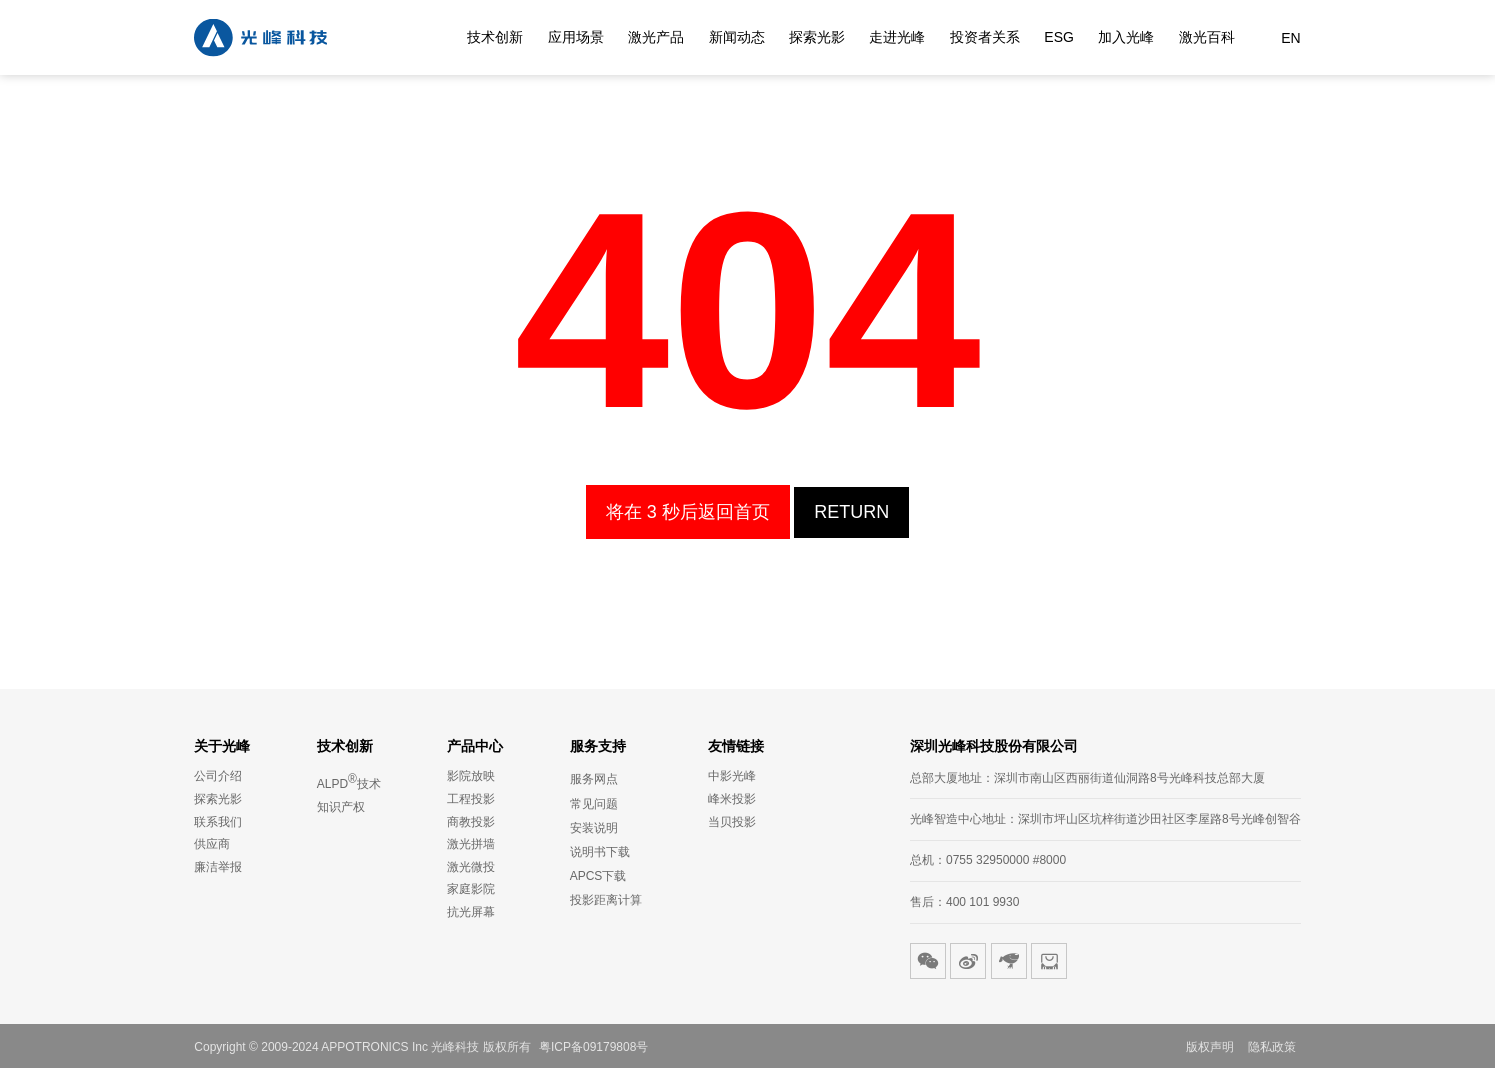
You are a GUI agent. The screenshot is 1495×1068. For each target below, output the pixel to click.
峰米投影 (732, 799)
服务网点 (594, 779)
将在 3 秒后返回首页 (688, 512)
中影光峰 (732, 776)
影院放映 (471, 776)
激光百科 (1207, 38)
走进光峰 (897, 38)
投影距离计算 (606, 900)
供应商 (212, 844)
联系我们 (218, 822)
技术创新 (495, 38)
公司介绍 (218, 776)
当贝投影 (732, 822)
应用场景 (576, 38)
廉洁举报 (218, 867)
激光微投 (471, 867)
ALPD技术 (349, 781)
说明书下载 (600, 852)
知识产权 (341, 807)
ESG (1059, 38)
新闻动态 (737, 38)
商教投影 (471, 822)
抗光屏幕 (471, 912)
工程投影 (471, 799)
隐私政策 (1272, 1047)
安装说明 (594, 828)
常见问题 (594, 804)
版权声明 (1210, 1047)
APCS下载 (598, 876)
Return (851, 512)
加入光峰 (1126, 38)
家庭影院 (471, 889)
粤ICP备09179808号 (593, 1047)
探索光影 (817, 38)
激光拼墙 (471, 844)
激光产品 (656, 38)
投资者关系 (985, 38)
